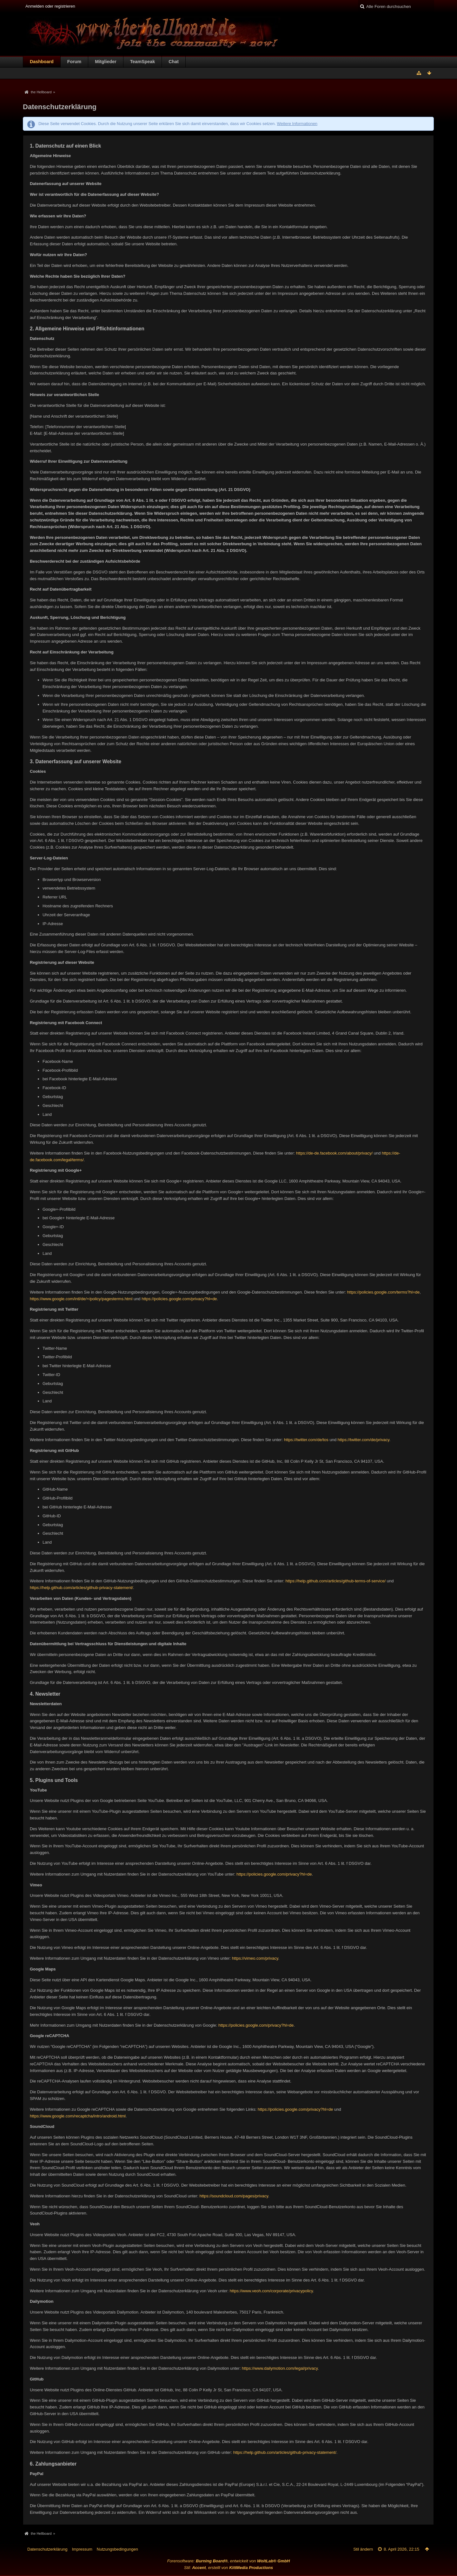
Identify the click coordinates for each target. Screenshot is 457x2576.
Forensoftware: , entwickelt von (228, 2561)
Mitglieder (105, 61)
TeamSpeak (142, 61)
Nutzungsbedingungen (117, 2549)
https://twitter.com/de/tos (306, 1439)
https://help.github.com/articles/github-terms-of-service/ (335, 1581)
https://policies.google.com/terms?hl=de (383, 1292)
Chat (174, 61)
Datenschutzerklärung (47, 2549)
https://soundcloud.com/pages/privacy (233, 2196)
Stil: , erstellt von (228, 2567)
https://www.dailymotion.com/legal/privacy (280, 2368)
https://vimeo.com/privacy (255, 1958)
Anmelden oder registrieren (50, 6)
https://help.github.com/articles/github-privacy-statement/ (81, 1587)
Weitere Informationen (297, 123)
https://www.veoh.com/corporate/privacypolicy (271, 2290)
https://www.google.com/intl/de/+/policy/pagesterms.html (81, 1298)
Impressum (82, 2549)
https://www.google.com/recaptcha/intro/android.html (78, 2116)
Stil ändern (363, 2549)
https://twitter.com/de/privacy (363, 1439)
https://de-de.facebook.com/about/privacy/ (334, 1153)
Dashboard (42, 61)
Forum (74, 61)
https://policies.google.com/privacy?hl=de (179, 1298)
